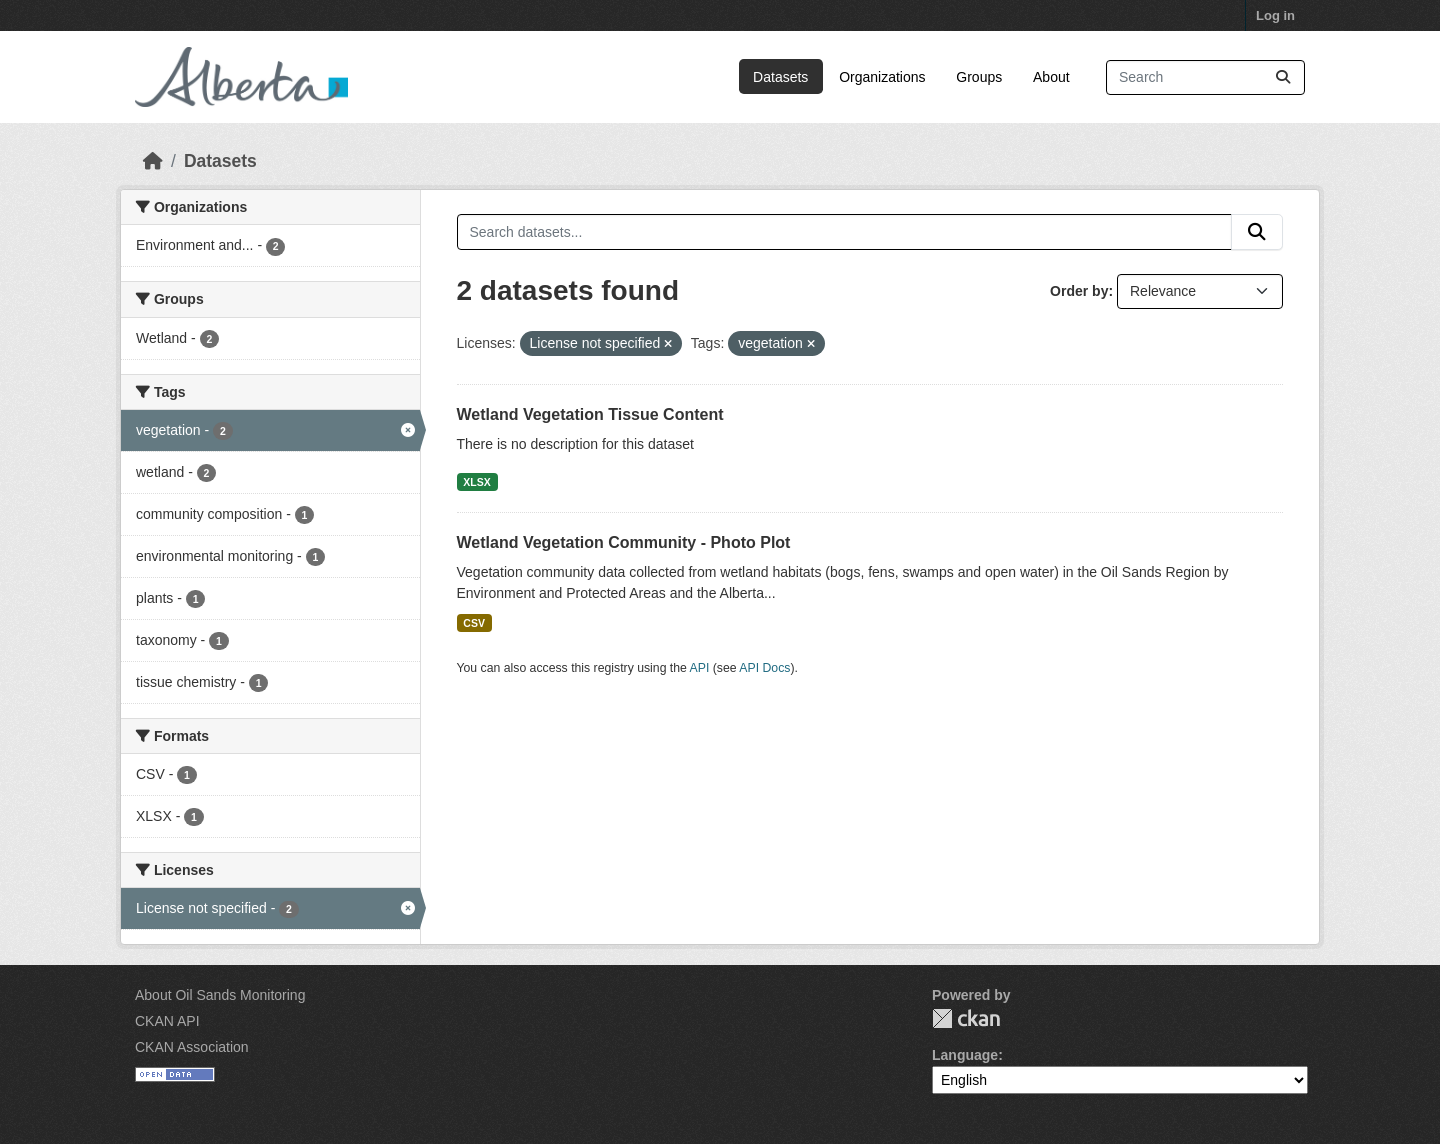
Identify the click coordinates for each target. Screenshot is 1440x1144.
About (1051, 77)
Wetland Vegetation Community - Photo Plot (624, 542)
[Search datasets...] (1205, 77)
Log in (1275, 15)
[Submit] (1283, 77)
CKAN (966, 1018)
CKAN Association (192, 1047)
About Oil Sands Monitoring (220, 995)
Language (965, 1055)
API (700, 668)
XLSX (476, 482)
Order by (1079, 291)
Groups (979, 77)
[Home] (153, 161)
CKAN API (167, 1021)
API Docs (764, 668)
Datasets (780, 77)
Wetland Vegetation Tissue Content (590, 414)
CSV (474, 623)
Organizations (882, 77)
